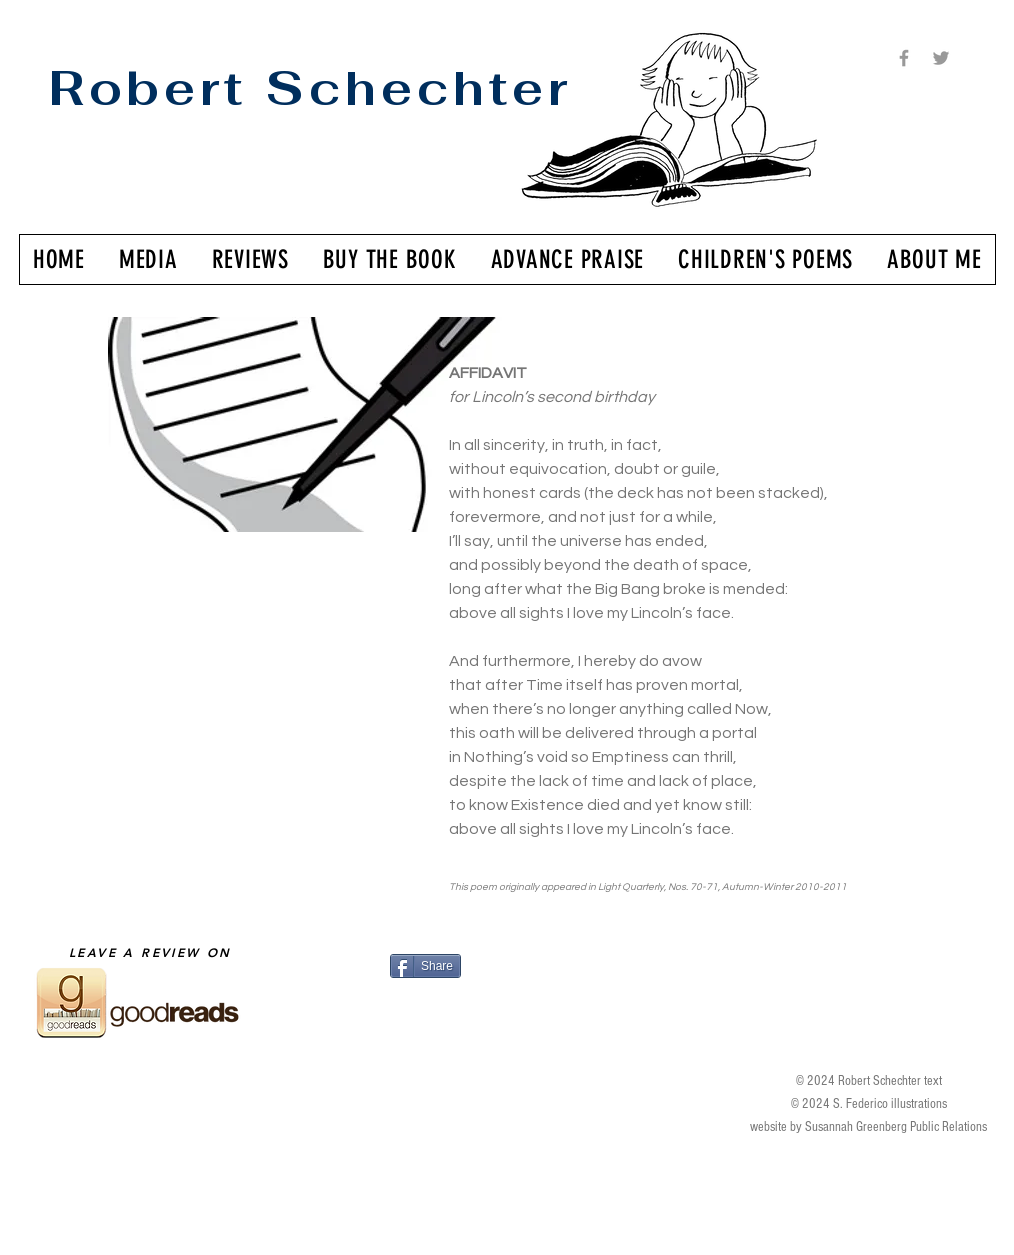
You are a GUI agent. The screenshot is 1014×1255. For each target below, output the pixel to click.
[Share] (425, 966)
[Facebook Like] (512, 1003)
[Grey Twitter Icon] (941, 58)
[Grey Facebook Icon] (904, 58)
